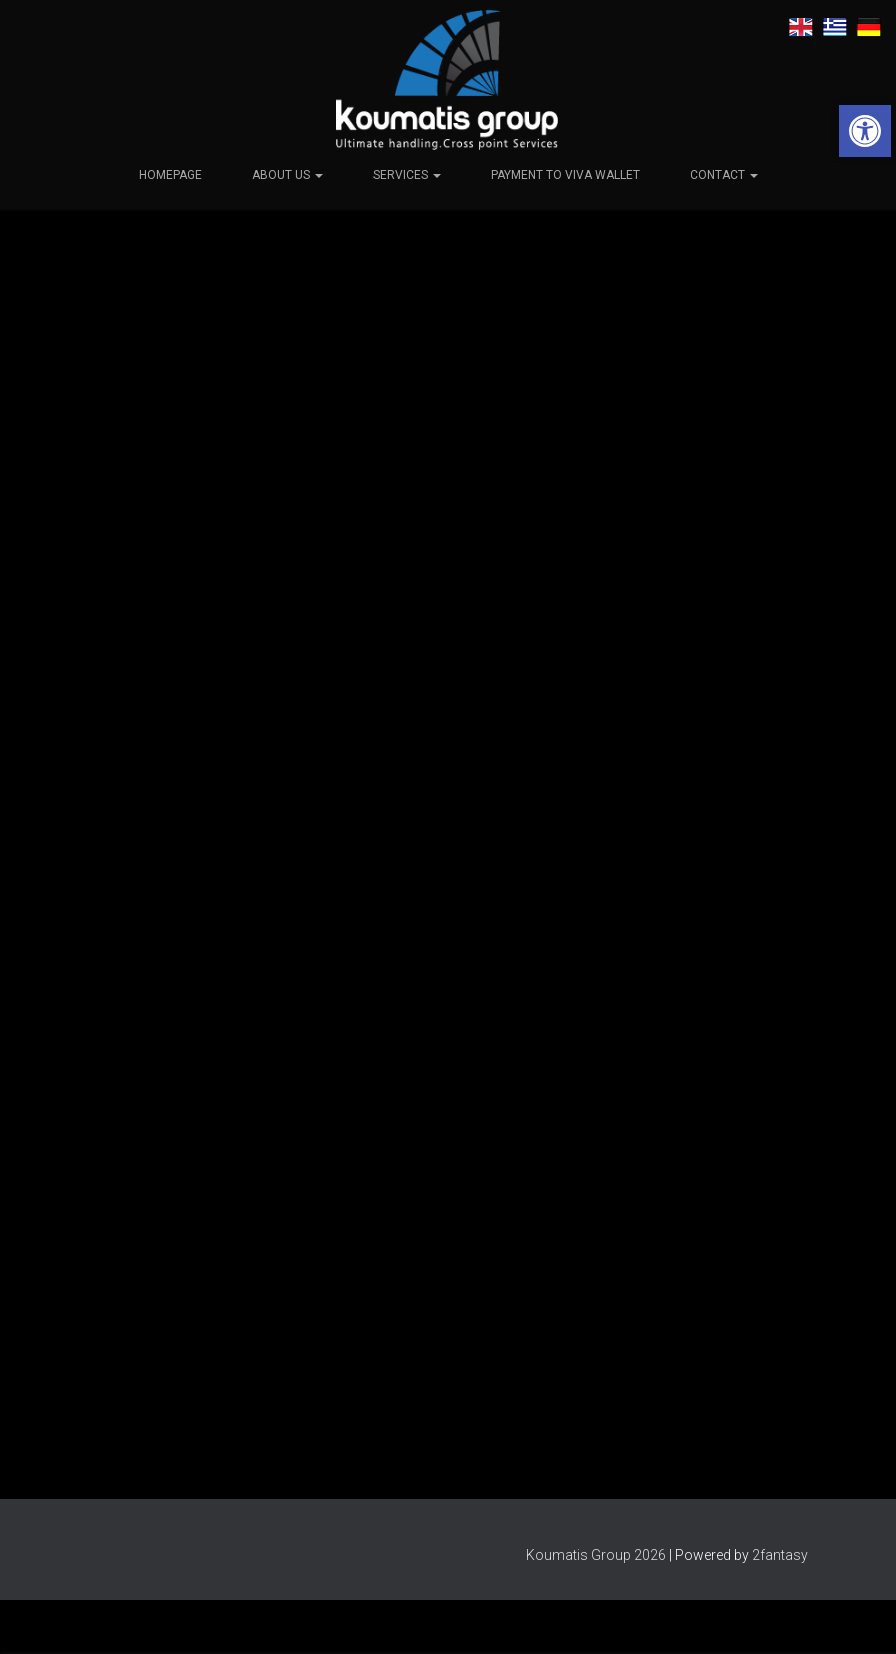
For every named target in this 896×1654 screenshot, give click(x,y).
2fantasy (780, 1555)
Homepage (170, 174)
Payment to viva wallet (565, 174)
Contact (724, 174)
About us (287, 174)
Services (407, 174)
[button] (865, 131)
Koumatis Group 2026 (596, 1555)
